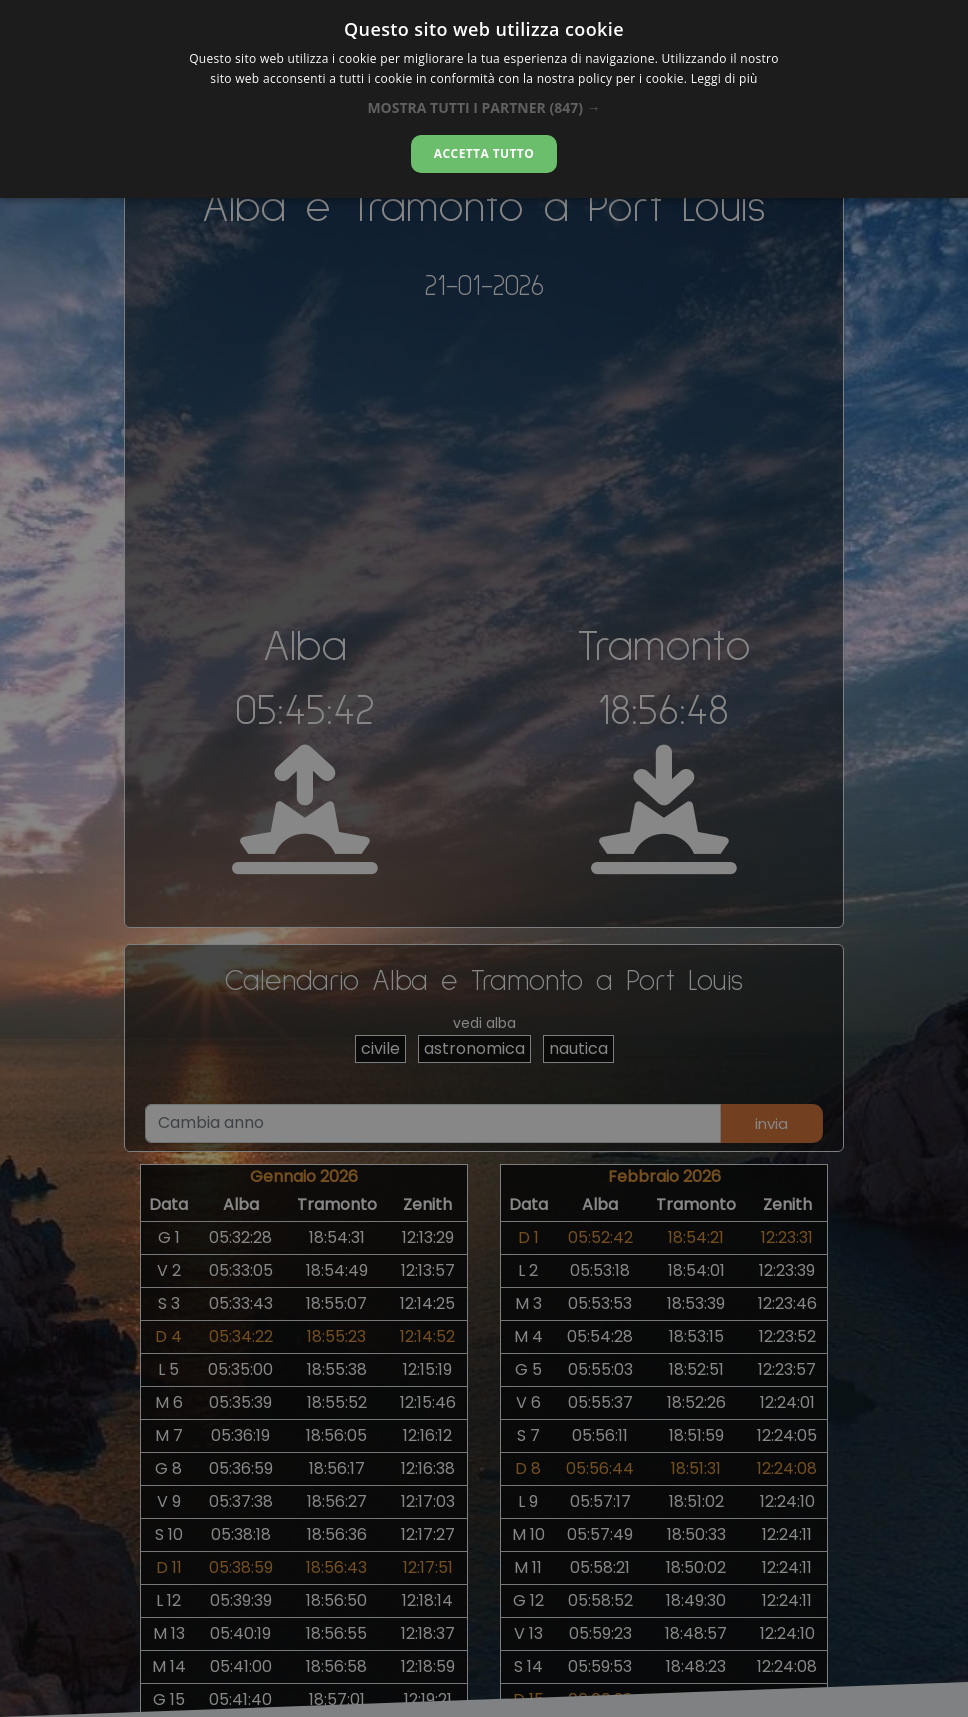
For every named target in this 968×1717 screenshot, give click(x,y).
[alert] (484, 858)
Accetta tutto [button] (484, 153)
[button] (483, 107)
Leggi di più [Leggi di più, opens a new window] (724, 78)
